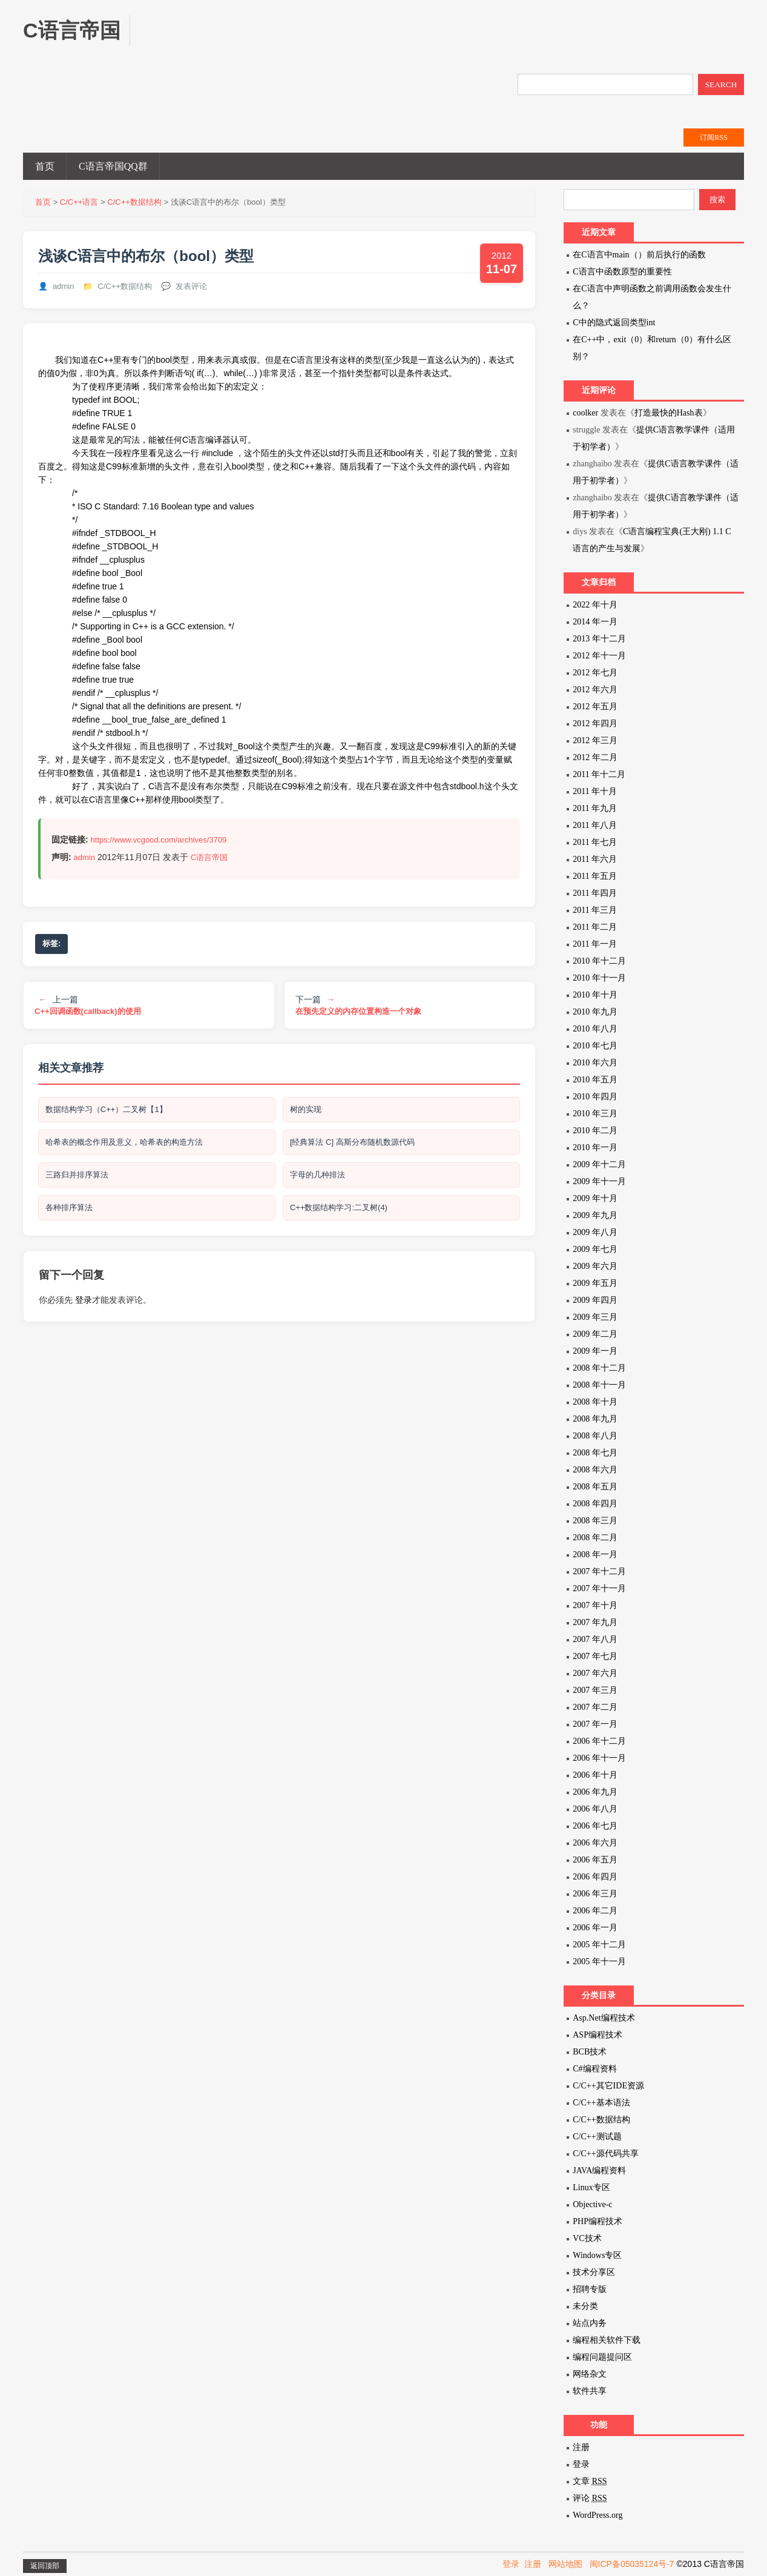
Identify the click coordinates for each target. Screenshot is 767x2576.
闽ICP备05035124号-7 (632, 2564)
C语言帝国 (209, 857)
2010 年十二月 (599, 960)
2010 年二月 (595, 1130)
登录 (83, 1305)
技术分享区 (594, 2272)
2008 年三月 (595, 1520)
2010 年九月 (595, 1011)
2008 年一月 (595, 1554)
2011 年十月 (595, 791)
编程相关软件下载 (606, 2340)
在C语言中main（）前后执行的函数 (639, 254)
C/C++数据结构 (134, 202)
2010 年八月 (595, 1028)
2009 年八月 (595, 1232)
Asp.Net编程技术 (603, 2017)
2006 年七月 (595, 1825)
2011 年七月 (595, 842)
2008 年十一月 (599, 1384)
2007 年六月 (595, 1673)
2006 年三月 (595, 1893)
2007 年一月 (595, 1724)
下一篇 (358, 1005)
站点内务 (590, 2323)
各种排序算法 (69, 1212)
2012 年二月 (595, 757)
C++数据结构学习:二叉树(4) (339, 1212)
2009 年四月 (595, 1300)
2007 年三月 (595, 1690)
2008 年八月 (595, 1435)
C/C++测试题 (597, 2136)
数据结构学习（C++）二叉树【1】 (107, 1109)
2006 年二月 (595, 1910)
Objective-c (592, 2204)
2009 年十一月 (599, 1181)
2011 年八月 (595, 825)
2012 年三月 (595, 740)
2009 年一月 (595, 1351)
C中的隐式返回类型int (614, 322)
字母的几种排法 (318, 1178)
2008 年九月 (595, 1418)
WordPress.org (597, 2515)
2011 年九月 (595, 808)
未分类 (585, 2306)
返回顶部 (44, 2565)
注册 (581, 2447)
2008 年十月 (595, 1401)
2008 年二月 (595, 1537)
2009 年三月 (595, 1317)
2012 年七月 (595, 672)
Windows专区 (597, 2255)
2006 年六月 (595, 1842)
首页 (44, 166)
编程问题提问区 (602, 2357)
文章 (590, 2481)
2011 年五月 (595, 876)
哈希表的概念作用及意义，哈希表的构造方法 (124, 1144)
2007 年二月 (595, 1707)
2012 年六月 (595, 689)
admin (63, 286)
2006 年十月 (595, 1775)
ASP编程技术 (597, 2034)
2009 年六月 (595, 1266)
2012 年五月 (595, 706)
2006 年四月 (595, 1876)
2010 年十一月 (599, 977)
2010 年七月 (595, 1045)
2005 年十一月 (599, 1961)
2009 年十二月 (599, 1164)
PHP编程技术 (597, 2221)
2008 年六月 (595, 1469)
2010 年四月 (595, 1096)
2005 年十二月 (599, 1944)
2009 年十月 (595, 1198)
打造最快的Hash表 (668, 412)
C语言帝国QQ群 (113, 166)
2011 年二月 (595, 927)
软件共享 (590, 2391)
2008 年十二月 (599, 1367)
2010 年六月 (595, 1062)
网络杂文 (590, 2374)
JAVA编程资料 (599, 2170)
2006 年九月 (595, 1791)
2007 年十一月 (599, 1588)
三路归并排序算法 (77, 1178)
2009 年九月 (595, 1215)
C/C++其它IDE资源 (608, 2085)
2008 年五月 (595, 1486)
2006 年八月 (595, 1808)
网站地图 (565, 2564)
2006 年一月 (595, 1927)
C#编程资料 (594, 2068)
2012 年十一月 (599, 655)
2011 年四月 (595, 893)
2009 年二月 (595, 1334)
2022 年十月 (595, 604)
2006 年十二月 (599, 1741)
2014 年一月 (595, 621)
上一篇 (88, 1005)
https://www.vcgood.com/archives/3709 (159, 839)
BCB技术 (590, 2051)
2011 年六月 (595, 859)
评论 (590, 2498)
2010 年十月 (595, 994)
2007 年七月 (595, 1656)
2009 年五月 (595, 1283)
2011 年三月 (595, 910)
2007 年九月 (595, 1622)
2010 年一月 (595, 1147)
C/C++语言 (79, 202)
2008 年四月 (595, 1503)
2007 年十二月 (599, 1571)
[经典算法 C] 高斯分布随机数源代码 (353, 1144)
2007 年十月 (595, 1605)
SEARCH (721, 84)
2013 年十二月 (599, 638)
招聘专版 (590, 2289)
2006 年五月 (595, 1859)
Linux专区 (591, 2187)
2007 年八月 (595, 1639)
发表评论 (191, 286)
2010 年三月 (595, 1113)
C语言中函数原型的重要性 (622, 271)
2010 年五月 (595, 1079)
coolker (585, 412)
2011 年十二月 (599, 774)
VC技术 (587, 2238)
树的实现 (306, 1109)
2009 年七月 (595, 1249)
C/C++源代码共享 (605, 2153)
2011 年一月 (595, 944)
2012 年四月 (595, 723)
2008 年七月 (595, 1452)
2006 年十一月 (599, 1758)
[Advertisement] (371, 42)
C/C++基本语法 (601, 2102)
